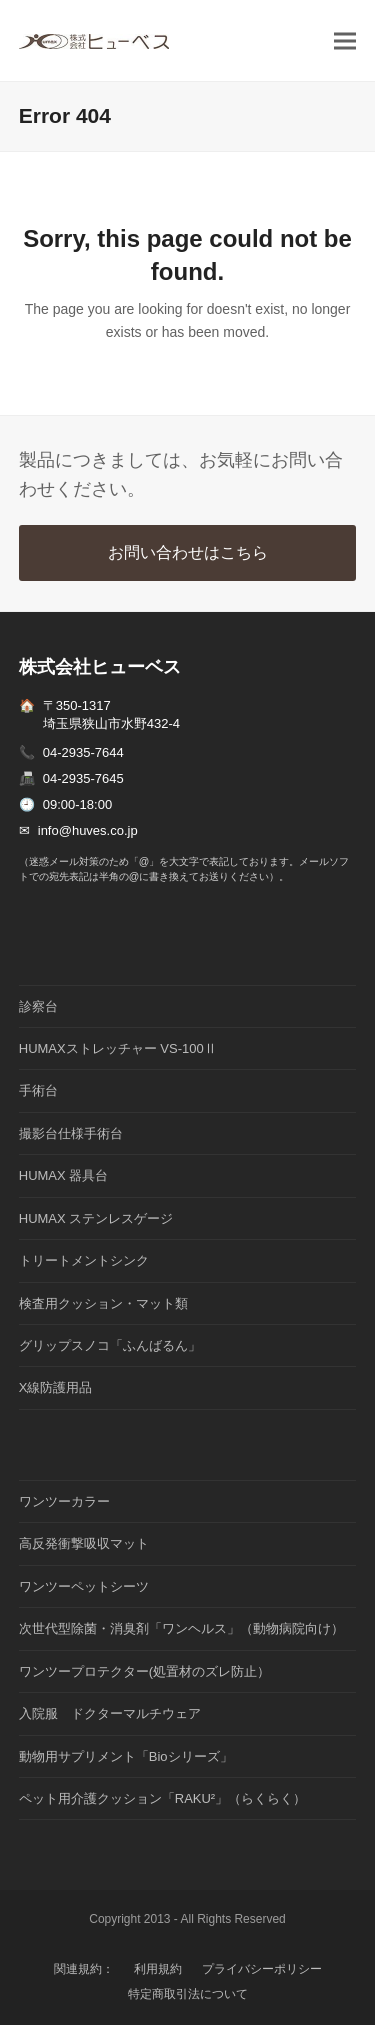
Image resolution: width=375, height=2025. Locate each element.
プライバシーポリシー (262, 1969)
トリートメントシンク (84, 1260)
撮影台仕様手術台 (71, 1133)
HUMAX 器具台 (64, 1175)
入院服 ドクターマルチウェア (110, 1713)
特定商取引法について (188, 1994)
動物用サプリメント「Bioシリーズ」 (126, 1756)
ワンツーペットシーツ (84, 1586)
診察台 (38, 1006)
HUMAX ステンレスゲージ (96, 1218)
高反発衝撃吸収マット (84, 1543)
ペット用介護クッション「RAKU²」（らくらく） (162, 1798)
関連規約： (84, 1969)
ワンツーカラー (64, 1501)
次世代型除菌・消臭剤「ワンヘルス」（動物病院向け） (181, 1628)
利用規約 (158, 1969)
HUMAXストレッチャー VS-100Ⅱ (118, 1048)
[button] (345, 40)
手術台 (38, 1090)
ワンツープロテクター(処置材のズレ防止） (144, 1671)
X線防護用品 (56, 1387)
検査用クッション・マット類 (103, 1303)
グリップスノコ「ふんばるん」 (110, 1345)
